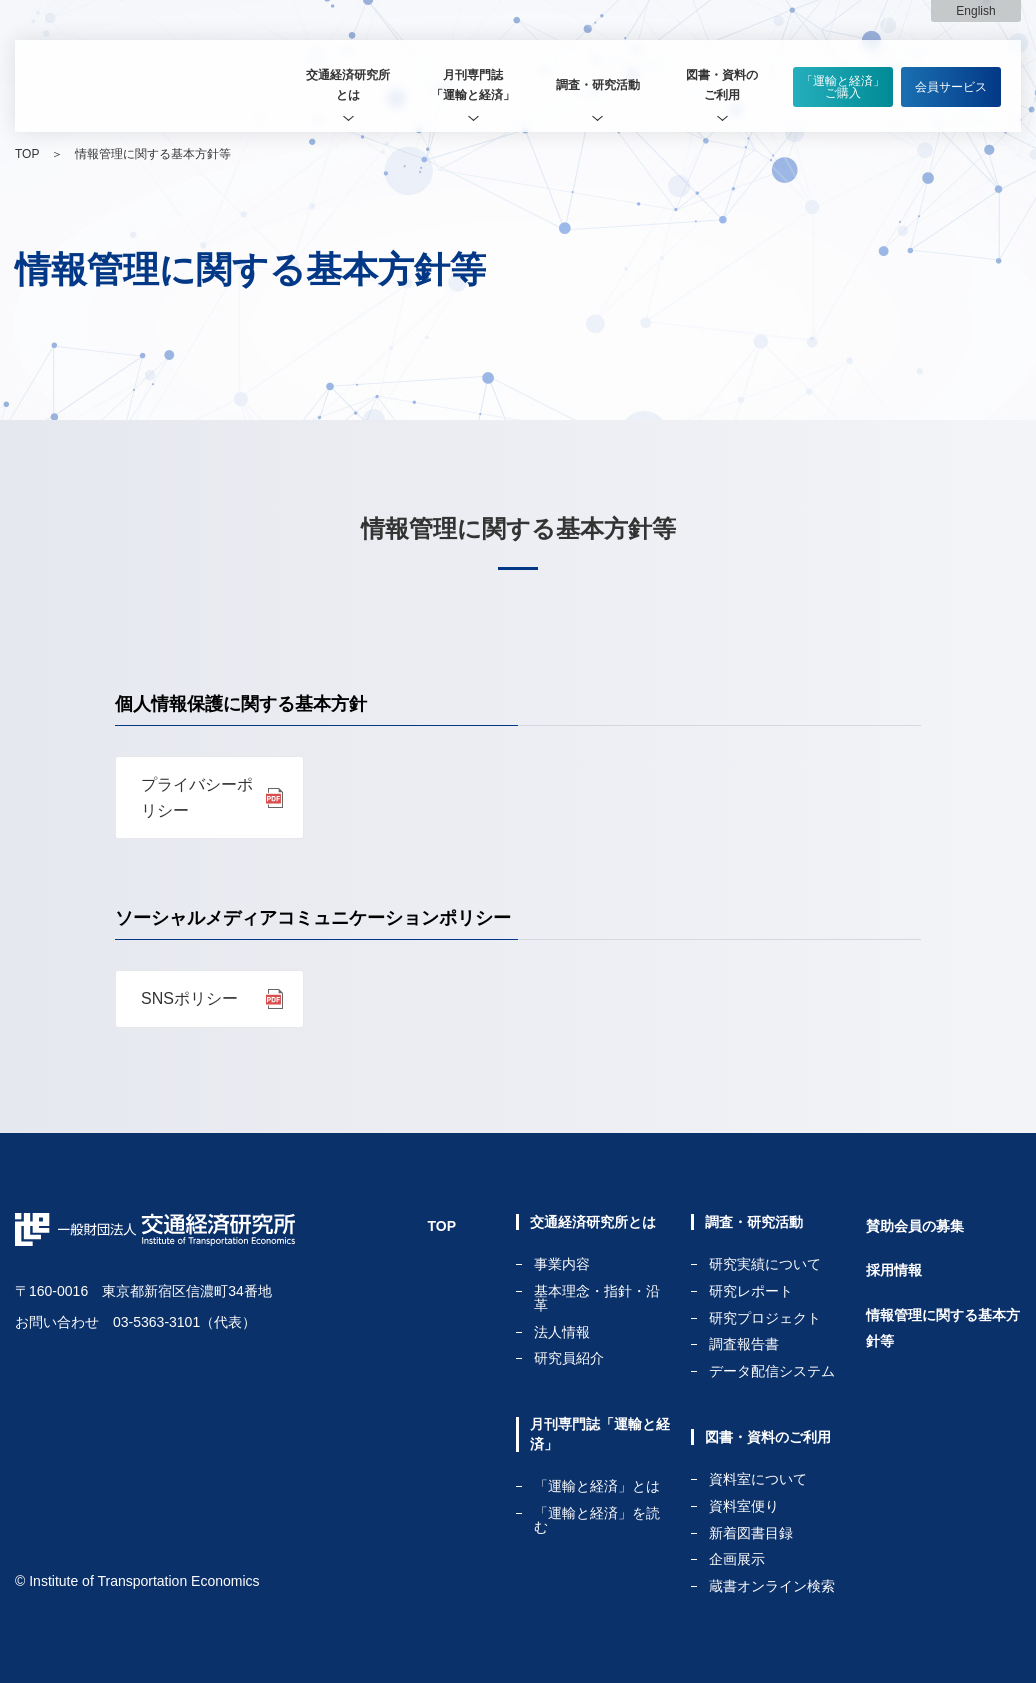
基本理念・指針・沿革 (597, 1298)
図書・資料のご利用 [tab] (722, 85)
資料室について (758, 1479)
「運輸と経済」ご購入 (843, 87)
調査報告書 (744, 1344)
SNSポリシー (189, 998)
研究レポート (751, 1291)
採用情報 (894, 1270)
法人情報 (562, 1332)
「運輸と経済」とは (597, 1486)
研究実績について (765, 1264)
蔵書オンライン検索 (772, 1586)
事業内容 (562, 1264)
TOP (27, 154)
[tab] (348, 86)
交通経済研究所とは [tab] (348, 85)
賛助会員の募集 (915, 1226)
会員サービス (951, 87)
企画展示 (737, 1559)
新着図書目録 (751, 1533)
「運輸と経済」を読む (597, 1520)
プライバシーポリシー (197, 797)
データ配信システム (772, 1371)
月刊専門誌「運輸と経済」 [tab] (473, 85)
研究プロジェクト (765, 1318)
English (975, 11)
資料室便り (744, 1506)
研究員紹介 (569, 1358)
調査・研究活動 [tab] (598, 85)
